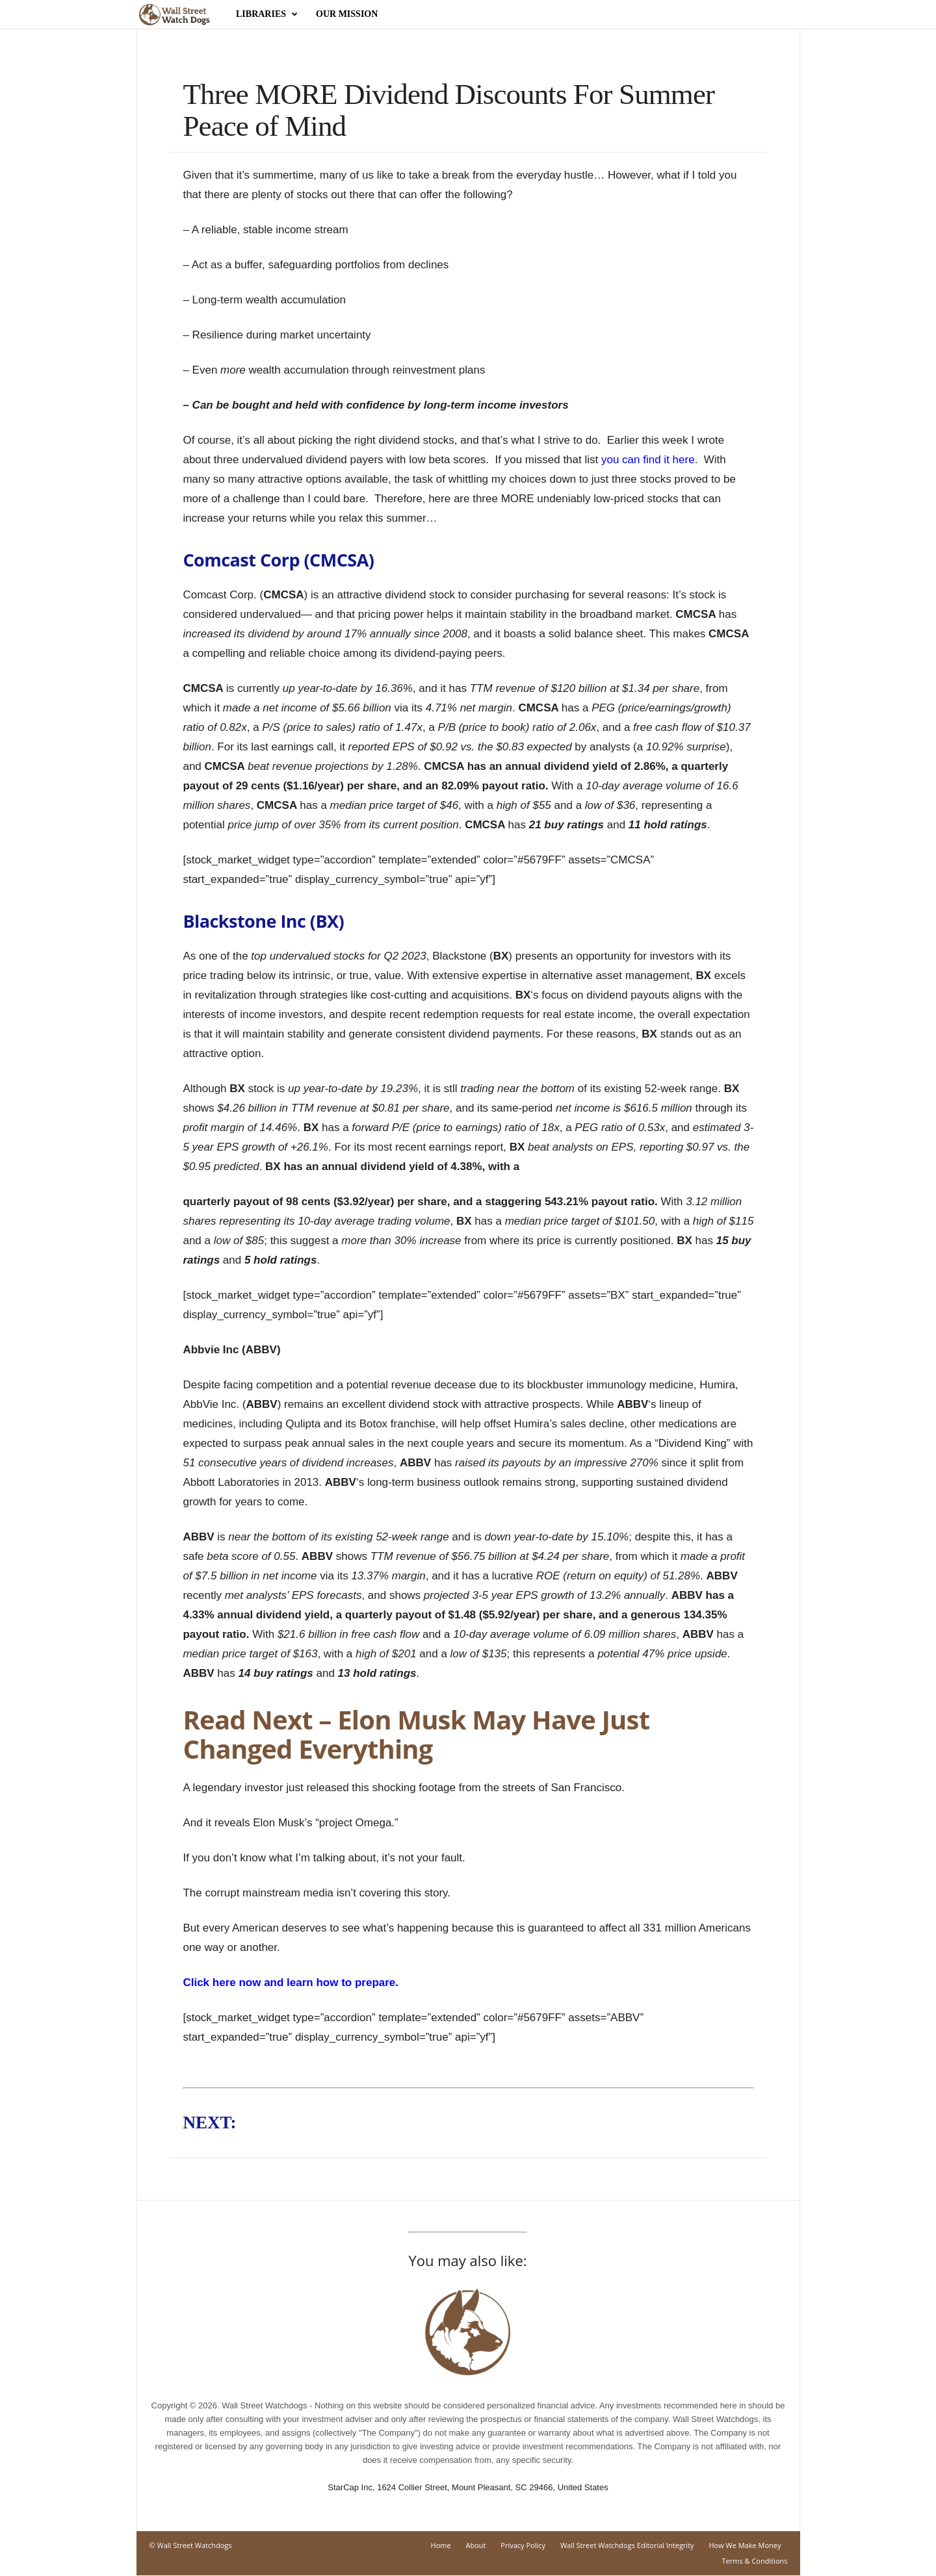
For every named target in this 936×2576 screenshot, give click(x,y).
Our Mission (347, 14)
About (476, 2546)
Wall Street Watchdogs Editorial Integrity (627, 2546)
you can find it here (648, 460)
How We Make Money (744, 2546)
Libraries (267, 14)
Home (441, 2546)
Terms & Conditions (755, 2561)
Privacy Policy (522, 2546)
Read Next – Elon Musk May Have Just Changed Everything (416, 1734)
